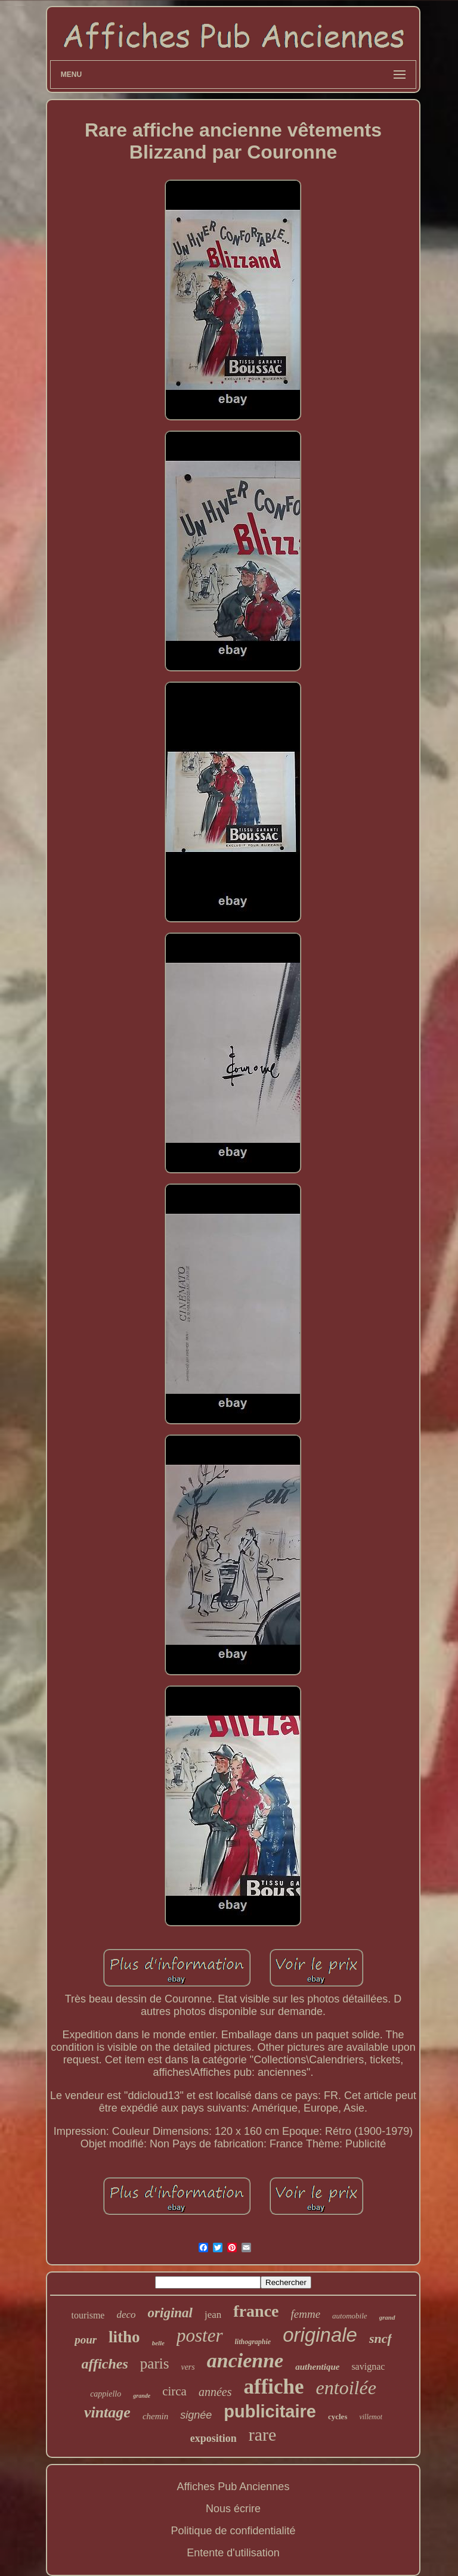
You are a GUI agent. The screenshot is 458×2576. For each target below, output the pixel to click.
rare (263, 2434)
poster (200, 2335)
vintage (107, 2412)
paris (154, 2363)
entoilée (346, 2387)
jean (213, 2314)
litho (124, 2337)
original (170, 2312)
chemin (155, 2416)
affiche (273, 2386)
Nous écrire (233, 2509)
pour (86, 2339)
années (215, 2391)
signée (196, 2415)
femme (306, 2314)
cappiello (105, 2393)
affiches (105, 2364)
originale (320, 2335)
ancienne (245, 2360)
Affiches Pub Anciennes (233, 2487)
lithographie (253, 2342)
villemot (370, 2417)
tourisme (87, 2315)
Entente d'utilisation (233, 2553)
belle (158, 2342)
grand (387, 2317)
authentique (317, 2367)
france (255, 2311)
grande (141, 2395)
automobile (349, 2315)
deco (125, 2314)
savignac (368, 2366)
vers (187, 2367)
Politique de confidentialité (233, 2531)
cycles (337, 2416)
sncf (380, 2338)
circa (174, 2391)
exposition (213, 2438)
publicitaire (270, 2411)
